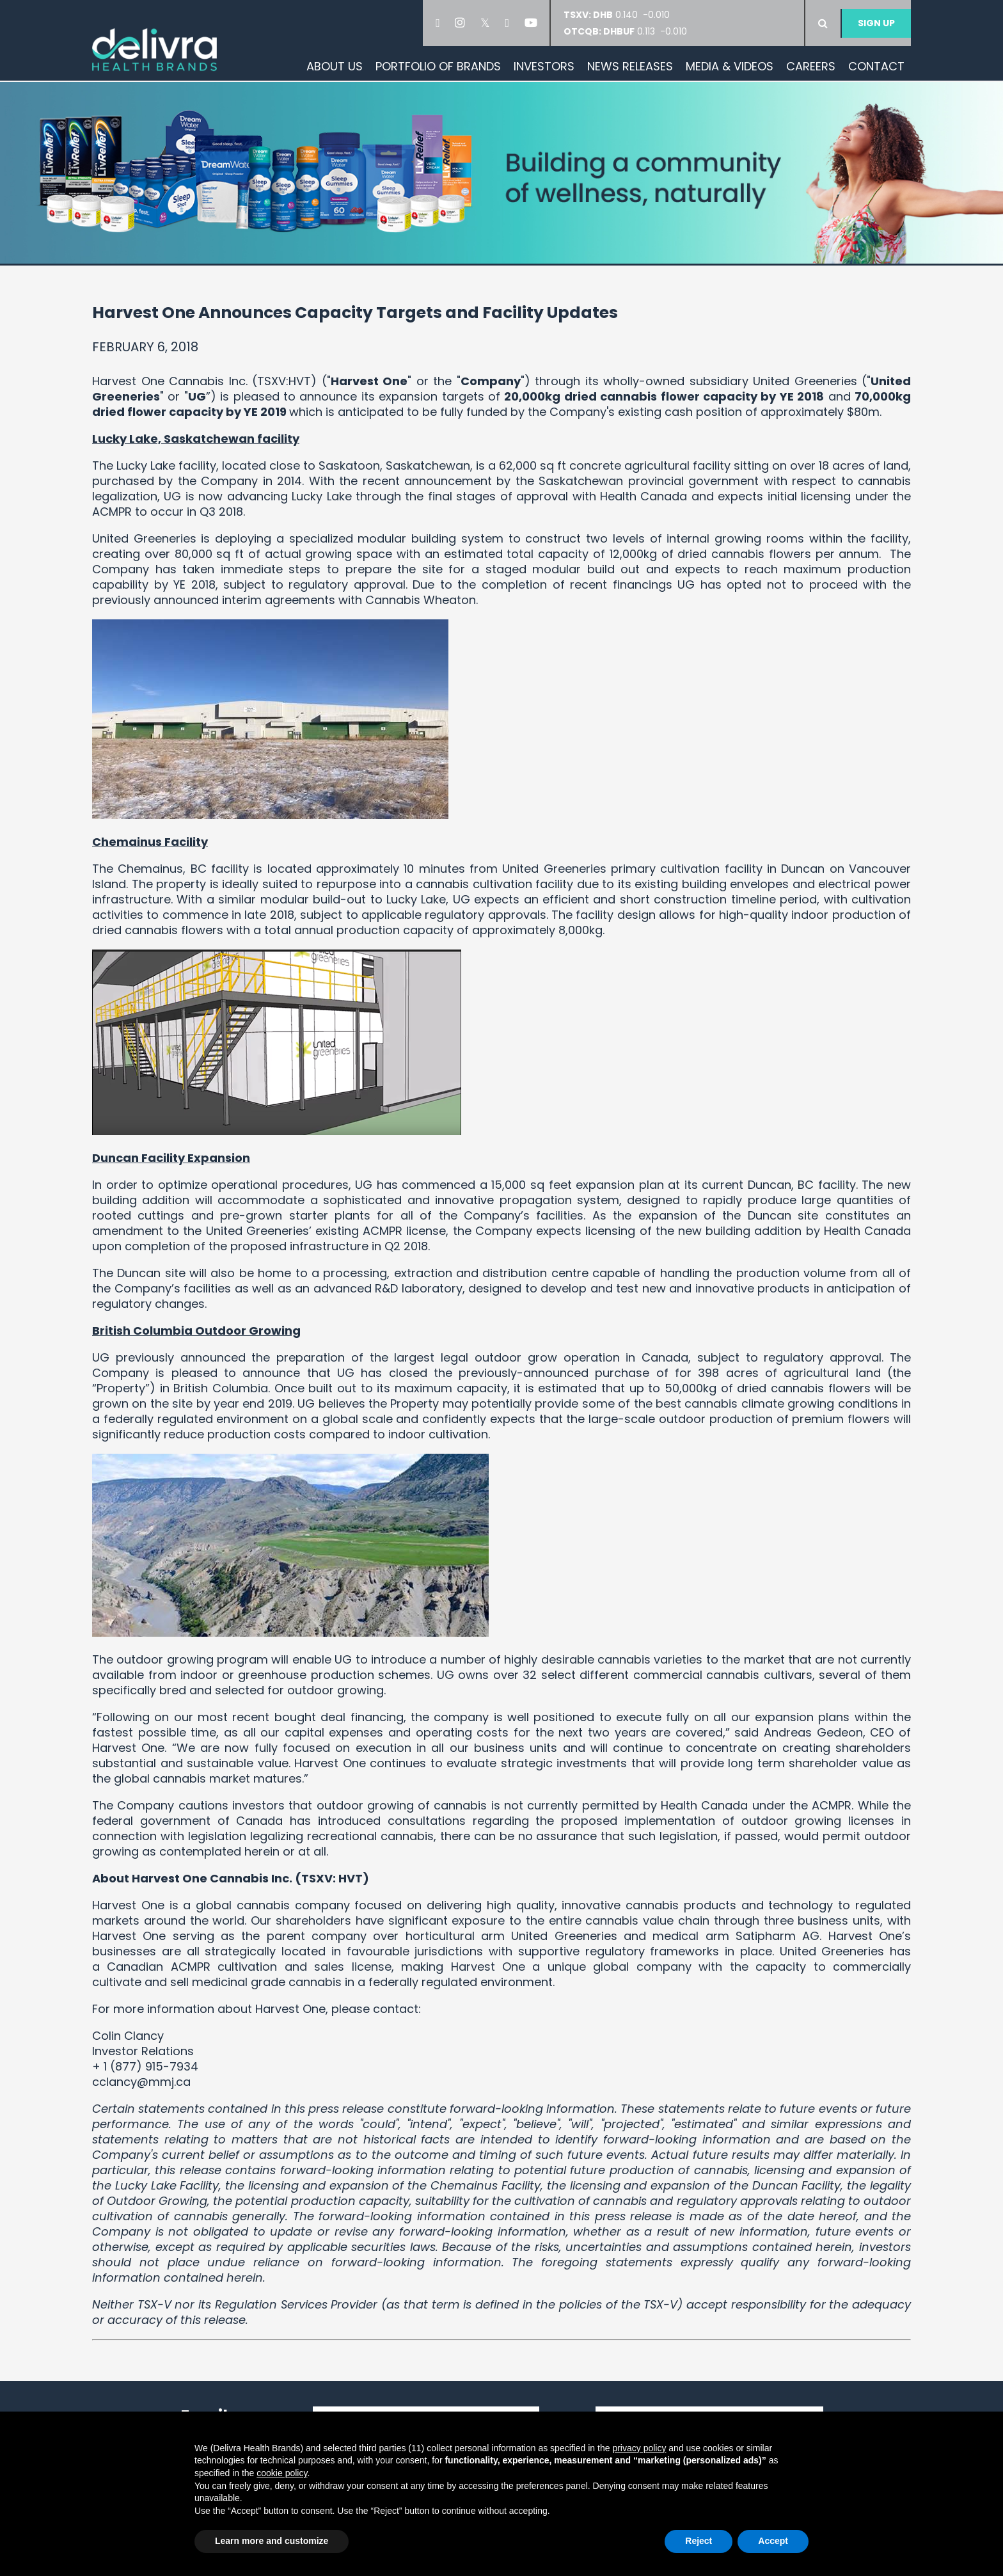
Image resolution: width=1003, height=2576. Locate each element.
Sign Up (876, 23)
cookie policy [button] (282, 2473)
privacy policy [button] (639, 2448)
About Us (334, 66)
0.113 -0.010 (625, 31)
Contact (876, 66)
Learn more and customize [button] (271, 2541)
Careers (810, 66)
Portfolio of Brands (438, 66)
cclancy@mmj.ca (141, 2082)
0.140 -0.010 (620, 14)
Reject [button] (698, 2541)
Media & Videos (729, 66)
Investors (544, 66)
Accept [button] (773, 2541)
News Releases (630, 66)
